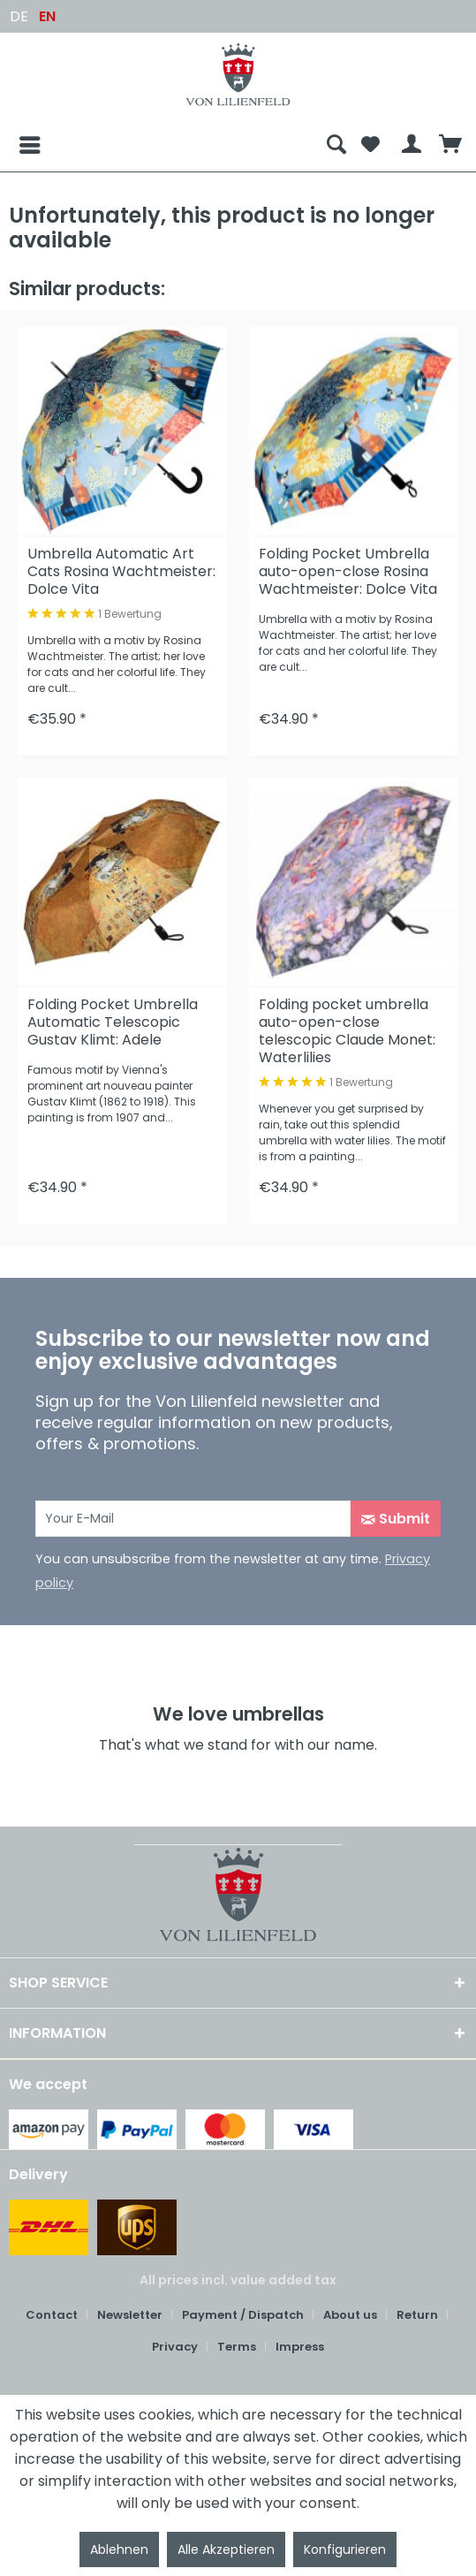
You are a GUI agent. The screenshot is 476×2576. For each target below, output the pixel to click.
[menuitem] (164, 145)
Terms (236, 2346)
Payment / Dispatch (243, 2314)
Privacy (175, 2346)
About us (350, 2314)
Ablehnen (119, 2549)
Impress (300, 2346)
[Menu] (16, 145)
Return (417, 2314)
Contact (52, 2314)
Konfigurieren (345, 2549)
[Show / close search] (336, 145)
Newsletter (129, 2314)
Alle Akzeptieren (226, 2549)
